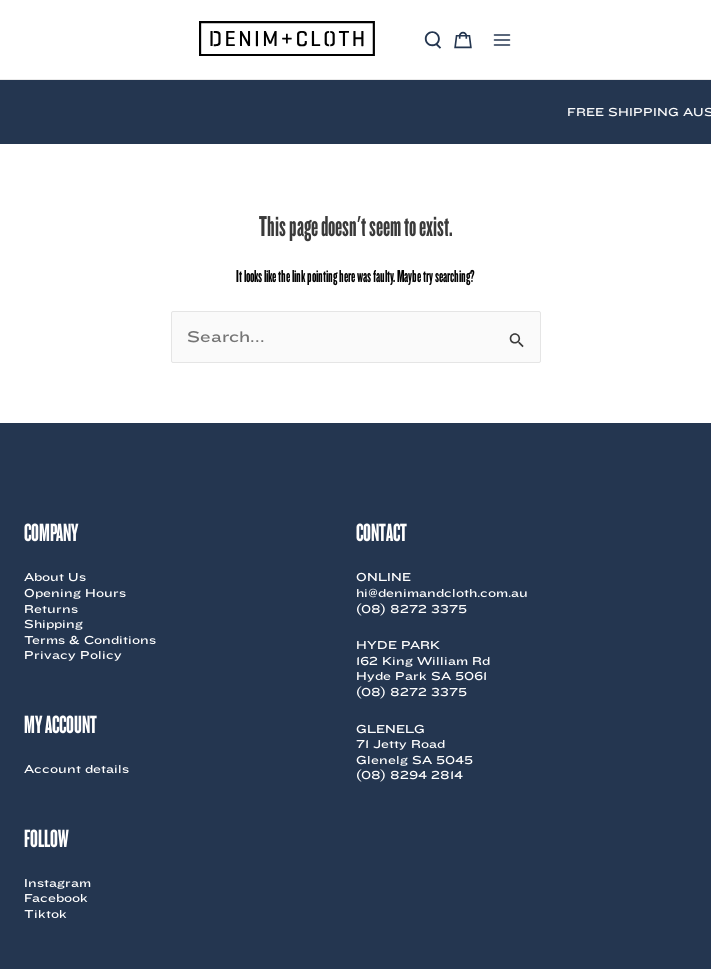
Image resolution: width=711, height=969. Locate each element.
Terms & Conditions (90, 639)
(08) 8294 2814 (409, 774)
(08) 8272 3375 (411, 608)
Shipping (53, 623)
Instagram (57, 882)
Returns (51, 608)
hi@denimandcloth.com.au (442, 592)
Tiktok (45, 913)
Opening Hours (75, 592)
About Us (55, 576)
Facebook (56, 897)
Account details (76, 768)
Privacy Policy (73, 654)
